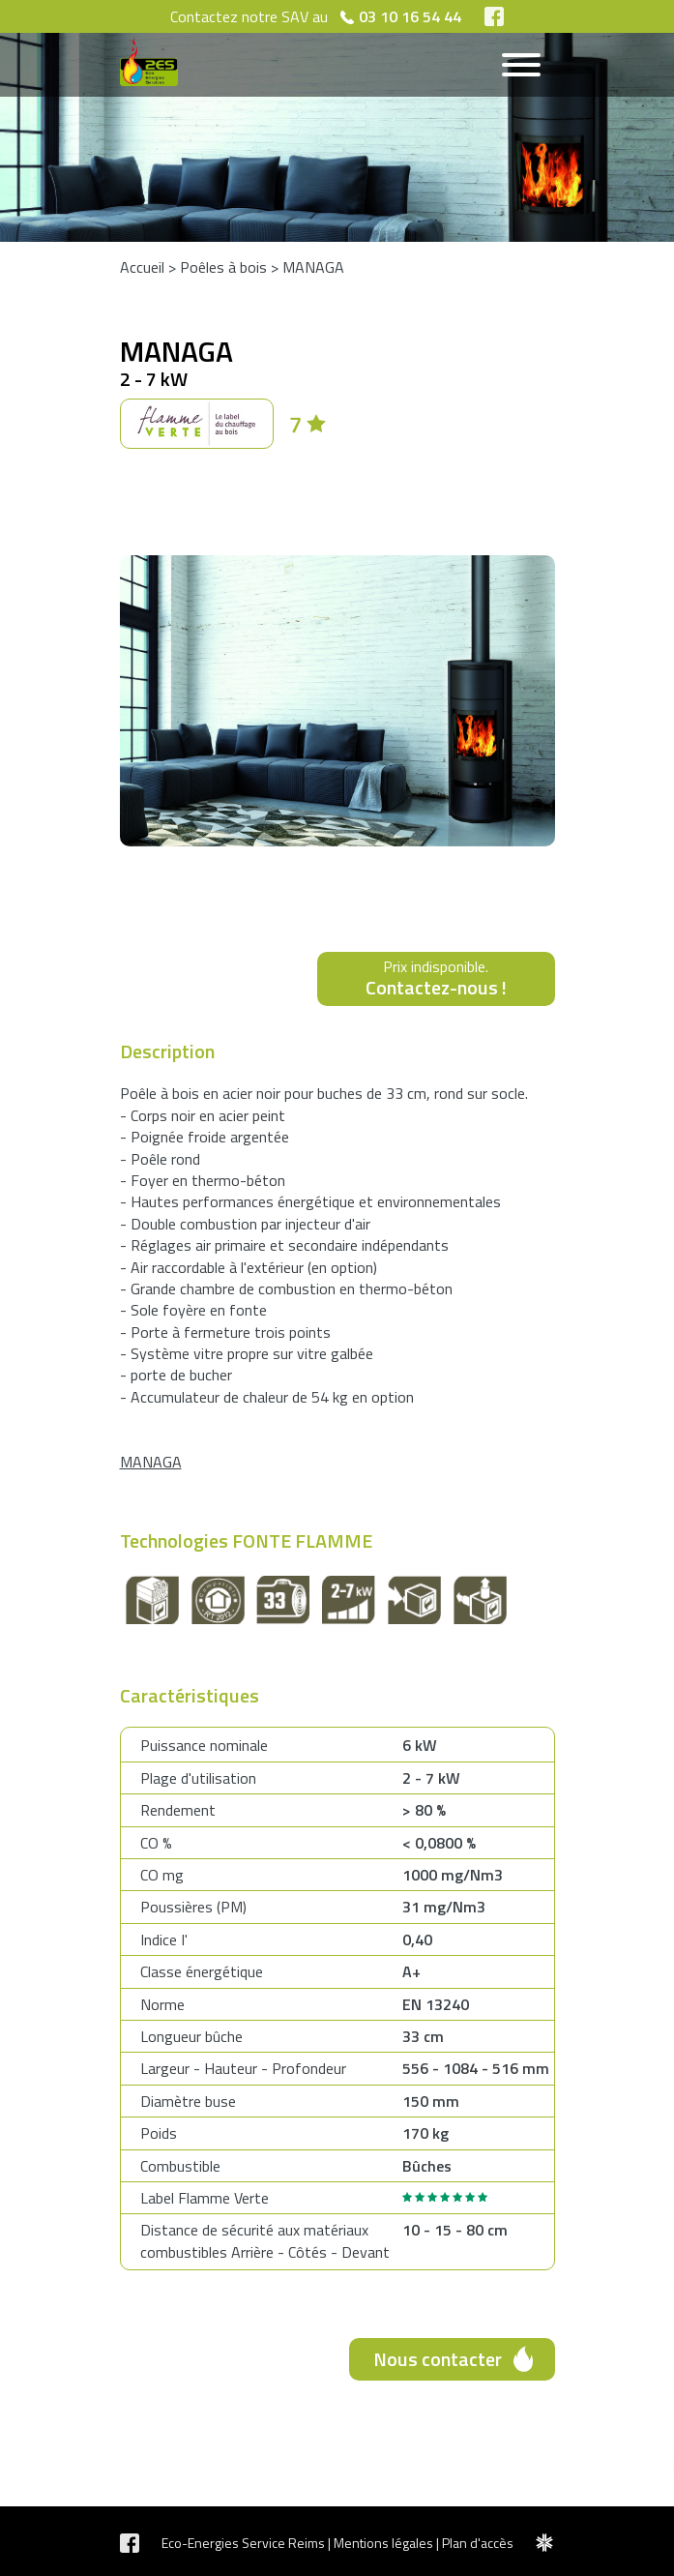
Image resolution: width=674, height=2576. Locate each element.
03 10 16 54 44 (410, 16)
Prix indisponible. (436, 978)
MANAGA (313, 267)
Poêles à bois (223, 267)
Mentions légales (383, 2542)
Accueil (142, 267)
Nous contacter (437, 2359)
